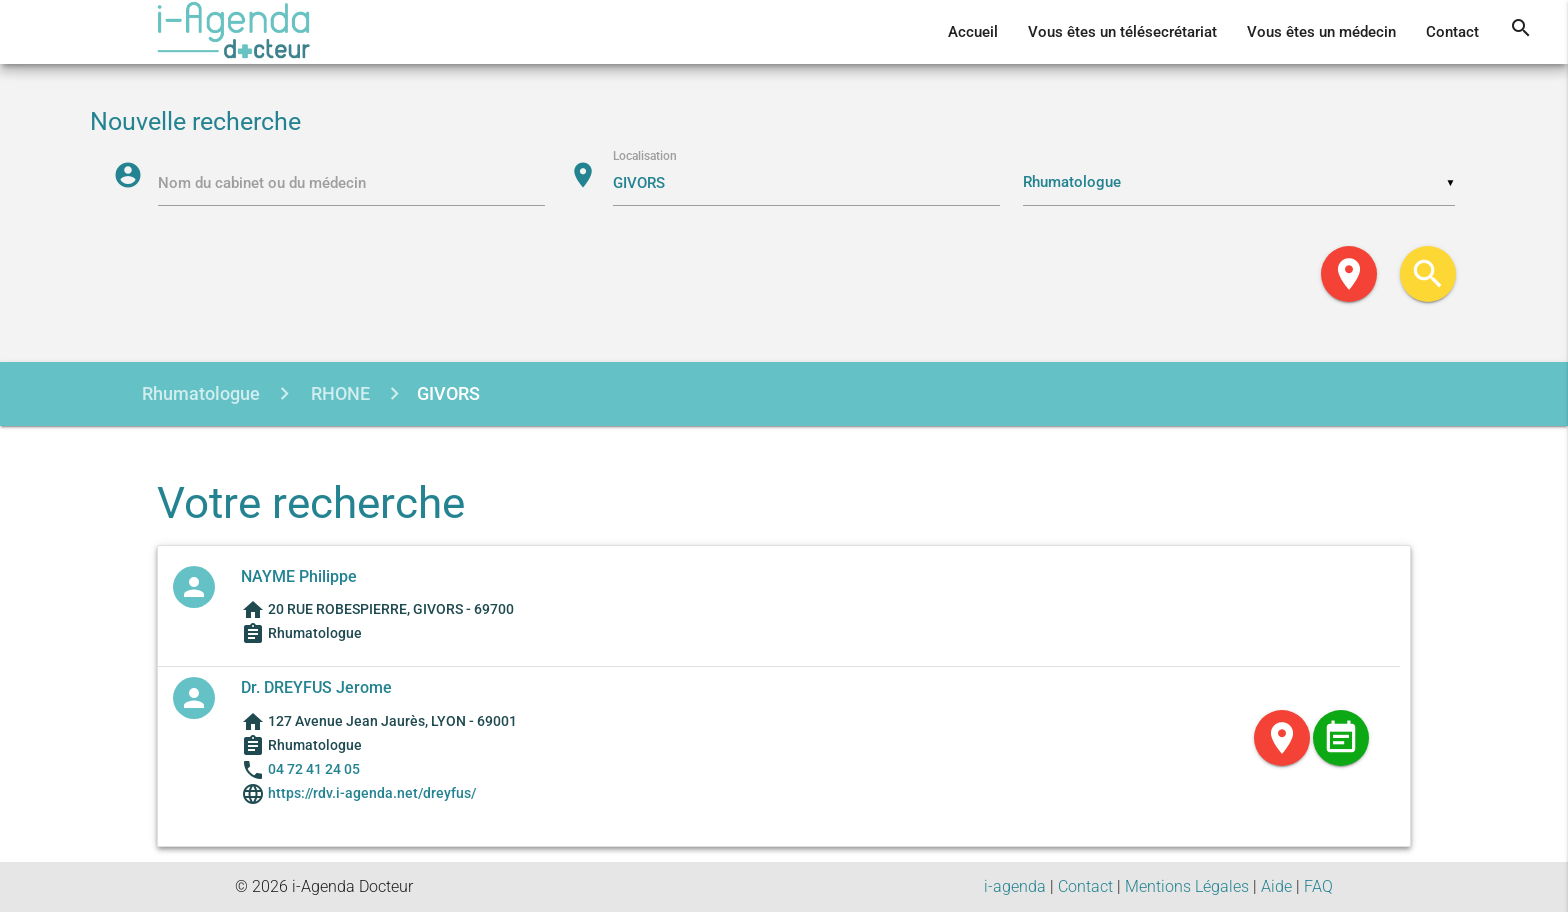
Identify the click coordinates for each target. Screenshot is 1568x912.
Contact (1452, 32)
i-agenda (1015, 886)
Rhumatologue (201, 393)
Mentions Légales (1187, 886)
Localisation (645, 156)
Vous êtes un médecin (1321, 32)
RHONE (338, 393)
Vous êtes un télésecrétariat (1122, 32)
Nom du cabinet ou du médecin (262, 183)
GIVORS (448, 393)
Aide (1276, 886)
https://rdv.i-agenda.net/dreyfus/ (370, 793)
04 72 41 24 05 (314, 769)
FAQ (1318, 886)
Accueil (973, 32)
